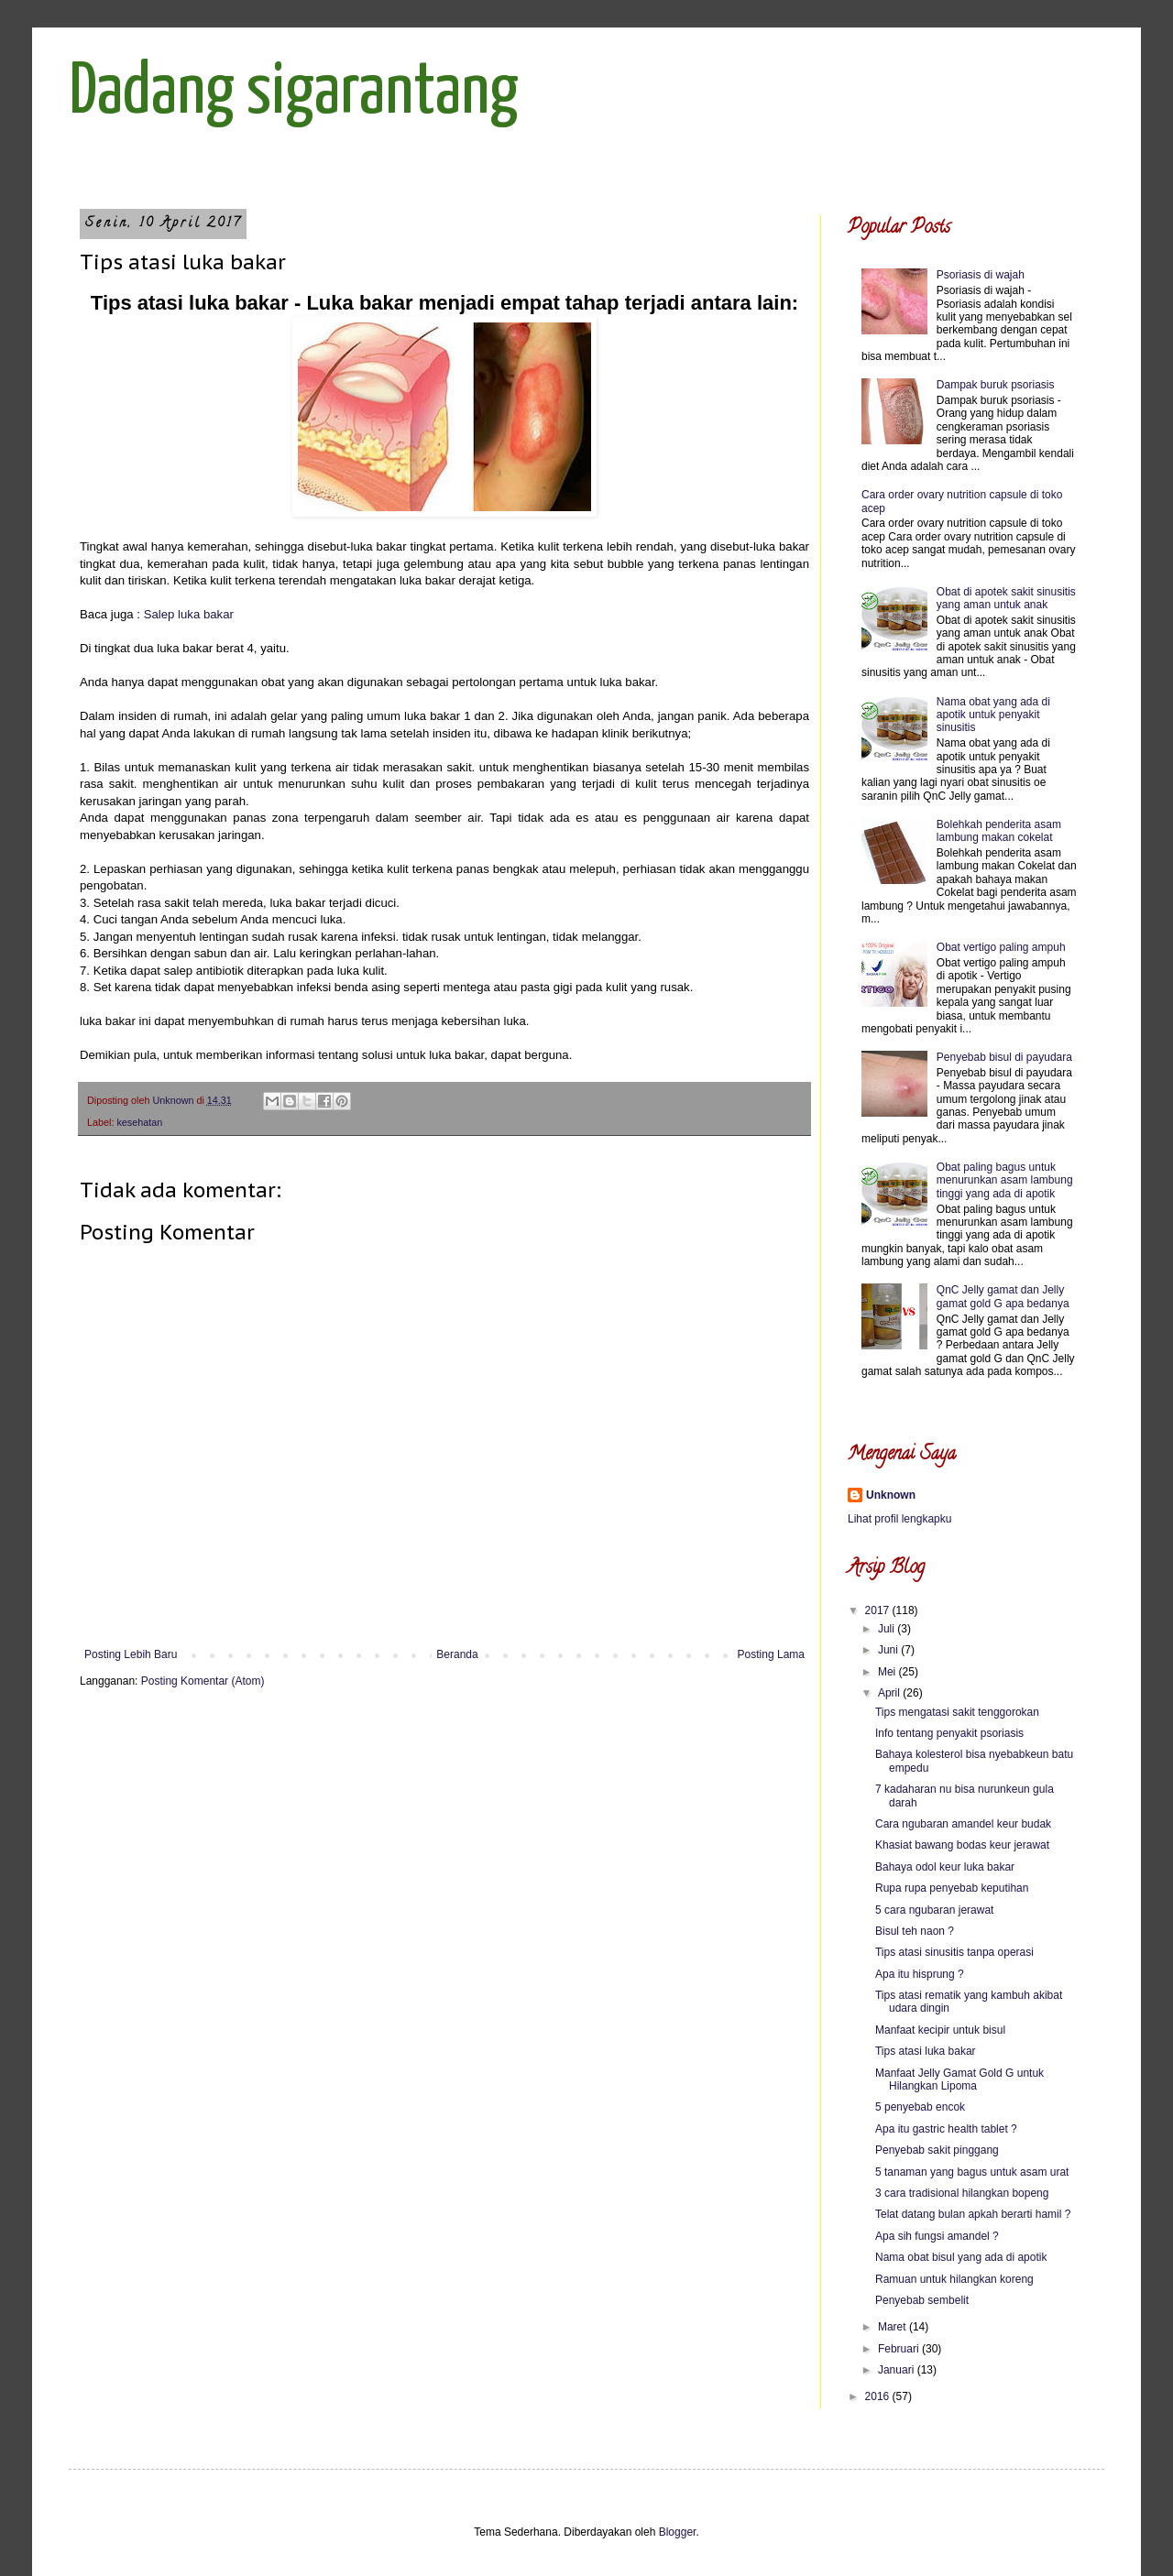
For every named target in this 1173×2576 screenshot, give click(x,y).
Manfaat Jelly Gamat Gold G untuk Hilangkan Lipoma (959, 2079)
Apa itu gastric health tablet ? (946, 2129)
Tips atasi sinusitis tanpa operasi (954, 1952)
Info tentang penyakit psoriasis (949, 1733)
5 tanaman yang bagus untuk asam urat (972, 2172)
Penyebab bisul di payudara (1004, 1057)
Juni (889, 1649)
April (890, 1692)
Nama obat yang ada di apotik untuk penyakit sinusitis (993, 715)
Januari (897, 2369)
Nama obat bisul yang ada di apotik (961, 2257)
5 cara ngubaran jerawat (934, 1910)
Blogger (677, 2532)
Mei (888, 1671)
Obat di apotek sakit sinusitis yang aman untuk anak (1006, 598)
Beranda (456, 1654)
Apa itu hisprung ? (919, 1974)
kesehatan (139, 1122)
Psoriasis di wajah (981, 274)
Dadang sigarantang (294, 93)
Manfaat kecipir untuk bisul (940, 2030)
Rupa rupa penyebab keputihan (951, 1888)
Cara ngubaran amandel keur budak (963, 1823)
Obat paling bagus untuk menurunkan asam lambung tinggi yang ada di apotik (1005, 1180)
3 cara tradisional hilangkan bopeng (961, 2193)
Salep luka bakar (189, 614)
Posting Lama (771, 1654)
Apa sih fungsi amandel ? (937, 2236)
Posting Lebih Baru (130, 1654)
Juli (887, 1628)
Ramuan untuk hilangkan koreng (954, 2279)
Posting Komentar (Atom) (203, 1681)
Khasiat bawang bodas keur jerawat (962, 1845)
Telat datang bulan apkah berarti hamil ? (972, 2214)
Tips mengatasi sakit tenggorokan (957, 1712)
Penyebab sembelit (922, 2300)
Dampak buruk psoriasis (996, 384)
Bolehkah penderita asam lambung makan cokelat (999, 831)
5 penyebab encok (920, 2107)
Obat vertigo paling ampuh (1001, 947)
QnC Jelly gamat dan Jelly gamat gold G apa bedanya (1003, 1296)
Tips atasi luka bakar (925, 2051)
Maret (893, 2326)
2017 (879, 1610)
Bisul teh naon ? (914, 1931)
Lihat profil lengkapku (899, 1518)
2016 (879, 2396)
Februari (900, 2348)
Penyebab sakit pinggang (937, 2150)
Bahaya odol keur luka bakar (944, 1867)
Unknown (890, 1495)
